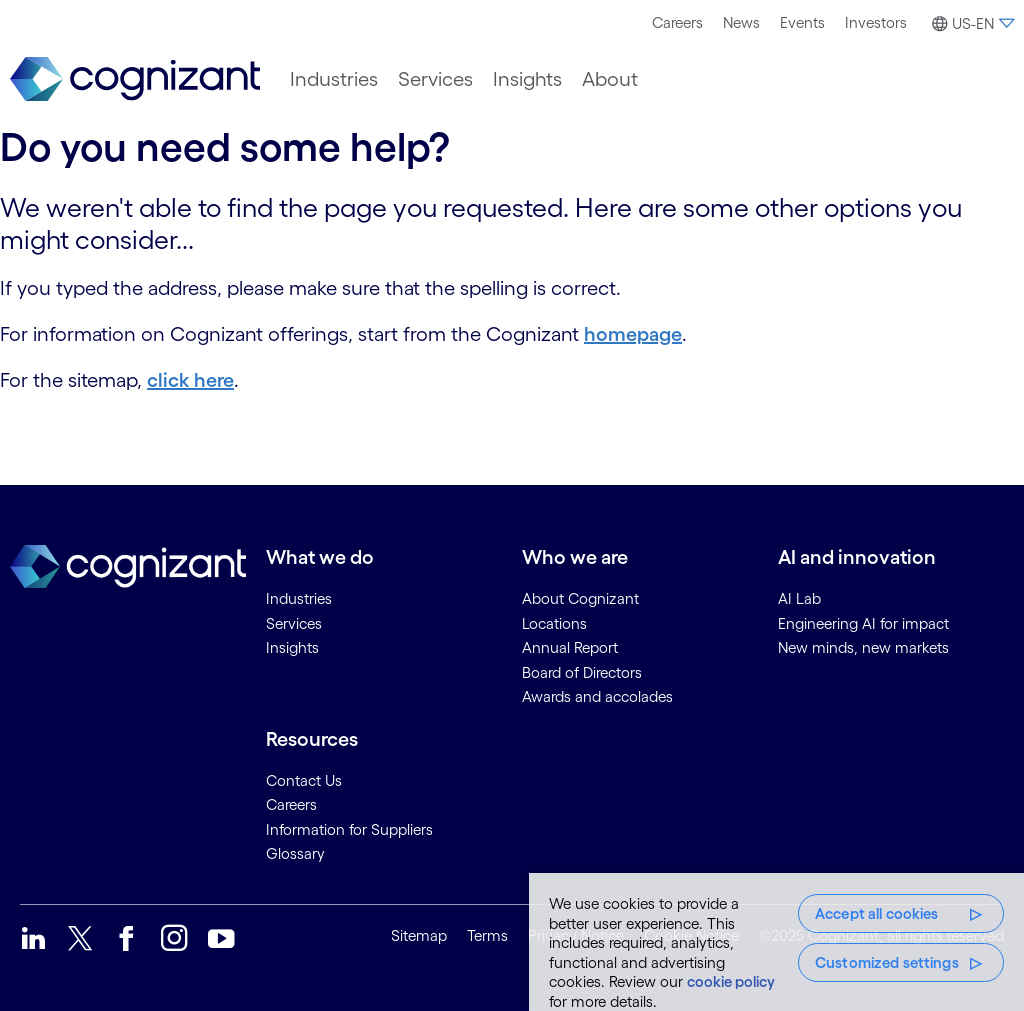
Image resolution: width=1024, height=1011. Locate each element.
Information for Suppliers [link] (349, 829)
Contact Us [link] (304, 780)
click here (190, 380)
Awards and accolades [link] (597, 696)
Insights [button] (527, 79)
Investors (876, 22)
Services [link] (294, 623)
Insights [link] (292, 647)
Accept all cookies (877, 913)
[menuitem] (677, 23)
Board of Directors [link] (582, 672)
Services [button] (435, 79)
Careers (677, 22)
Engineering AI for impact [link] (863, 623)
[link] (135, 79)
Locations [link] (554, 623)
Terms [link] (487, 935)
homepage (633, 334)
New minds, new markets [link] (863, 647)
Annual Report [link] (570, 647)
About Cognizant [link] (580, 598)
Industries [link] (299, 598)
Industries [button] (334, 79)
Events (802, 22)
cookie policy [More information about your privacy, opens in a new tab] (731, 981)
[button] (970, 24)
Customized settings (887, 962)
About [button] (610, 79)
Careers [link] (291, 804)
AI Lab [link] (799, 598)
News (741, 22)
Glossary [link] (295, 853)
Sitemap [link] (419, 935)
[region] (776, 942)
